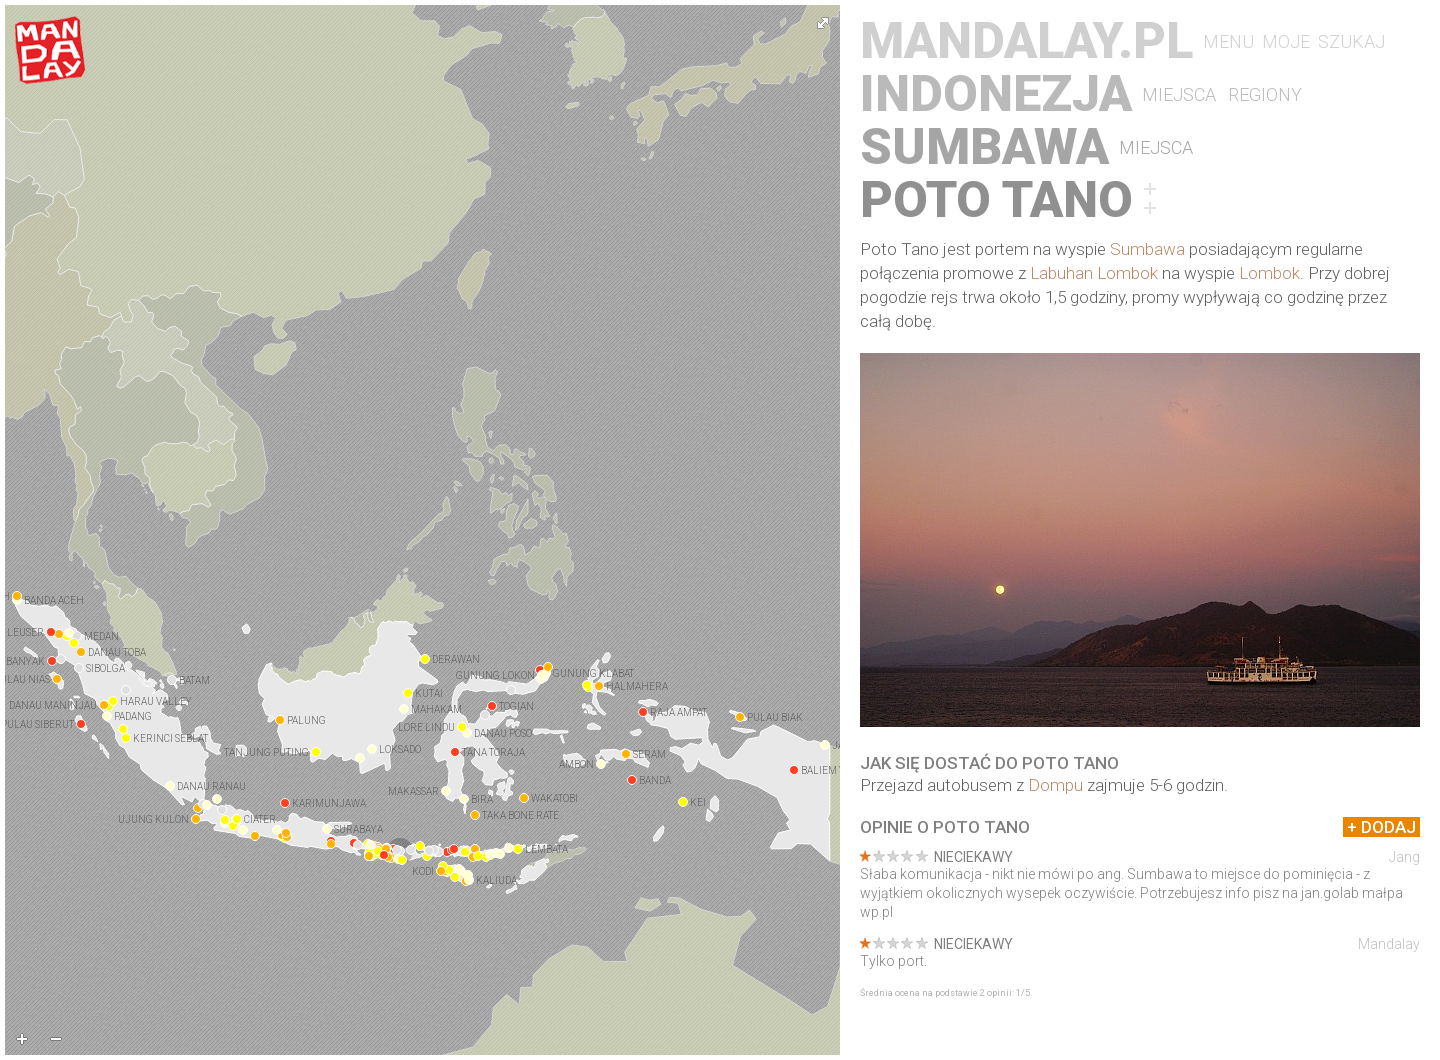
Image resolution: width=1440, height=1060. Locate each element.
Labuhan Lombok (1094, 273)
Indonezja (996, 94)
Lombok (1269, 273)
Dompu (1055, 785)
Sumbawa (984, 147)
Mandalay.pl (1026, 41)
